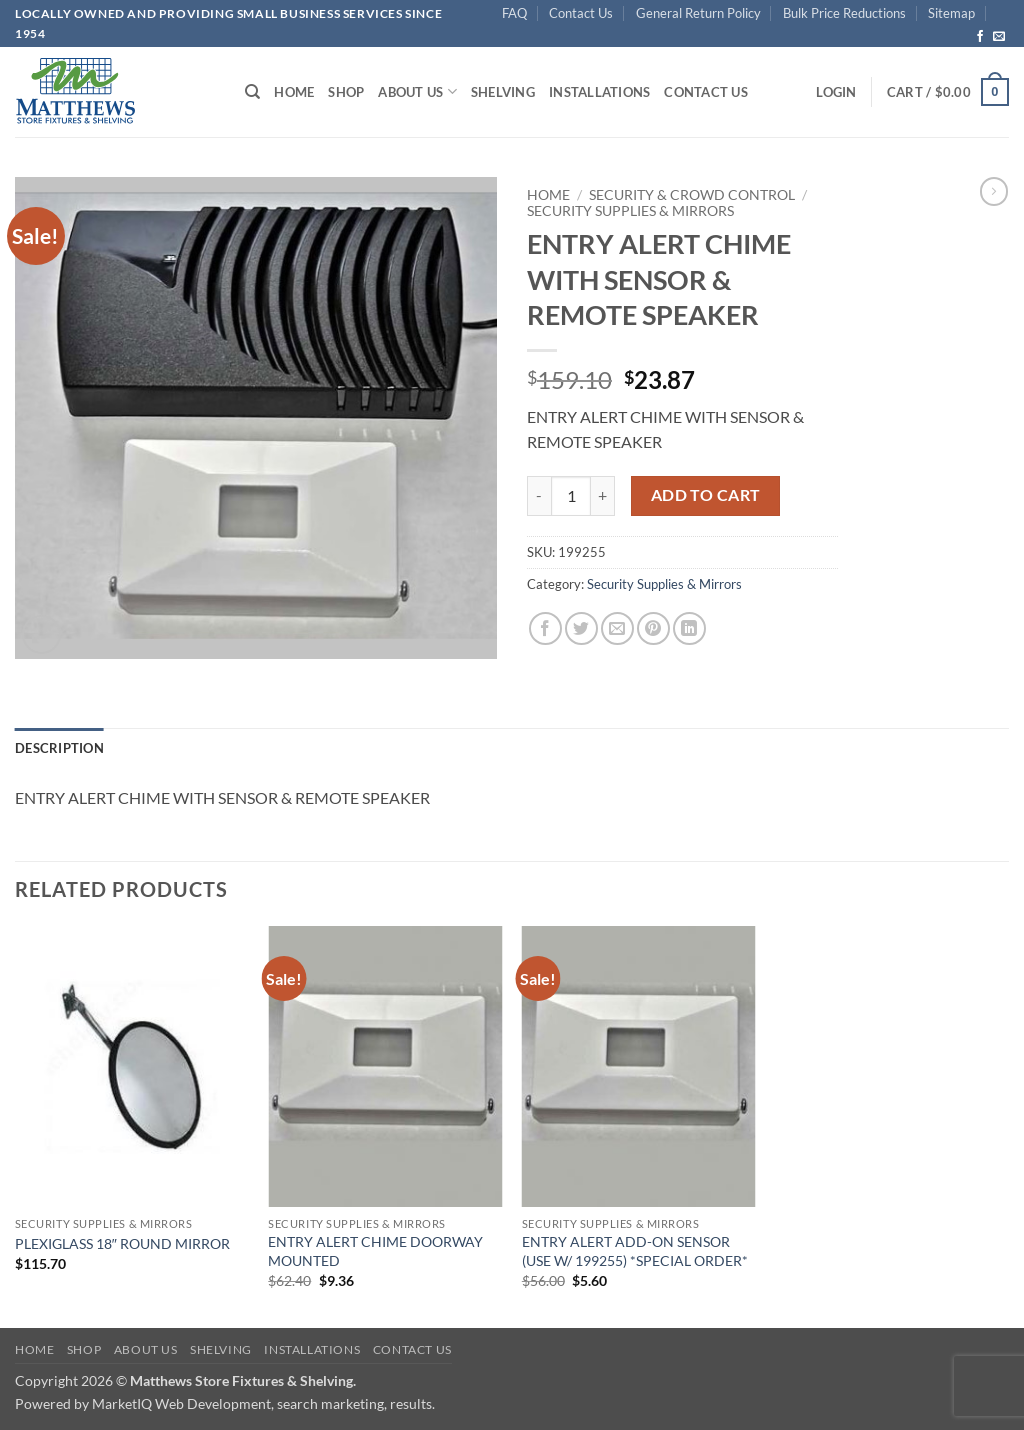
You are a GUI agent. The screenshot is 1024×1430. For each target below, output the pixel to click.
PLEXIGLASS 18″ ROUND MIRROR (122, 1243)
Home (294, 92)
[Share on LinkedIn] (689, 628)
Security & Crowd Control (692, 195)
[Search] (252, 92)
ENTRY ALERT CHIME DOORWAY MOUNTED (375, 1251)
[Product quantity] (571, 496)
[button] (836, 92)
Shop (346, 92)
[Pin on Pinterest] (653, 628)
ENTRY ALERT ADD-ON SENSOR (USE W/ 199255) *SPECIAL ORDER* (635, 1251)
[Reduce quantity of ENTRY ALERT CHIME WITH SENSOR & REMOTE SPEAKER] (539, 496)
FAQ (514, 13)
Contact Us (581, 13)
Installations (599, 92)
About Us (417, 91)
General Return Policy (698, 13)
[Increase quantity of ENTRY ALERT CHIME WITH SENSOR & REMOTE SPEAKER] (603, 496)
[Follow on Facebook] (980, 37)
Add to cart (706, 495)
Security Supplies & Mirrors (630, 211)
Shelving (503, 92)
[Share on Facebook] (545, 628)
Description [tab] (59, 748)
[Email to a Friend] (617, 628)
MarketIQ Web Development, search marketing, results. (263, 1403)
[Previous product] (994, 191)
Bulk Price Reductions (844, 13)
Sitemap (951, 13)
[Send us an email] (999, 37)
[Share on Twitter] (581, 628)
